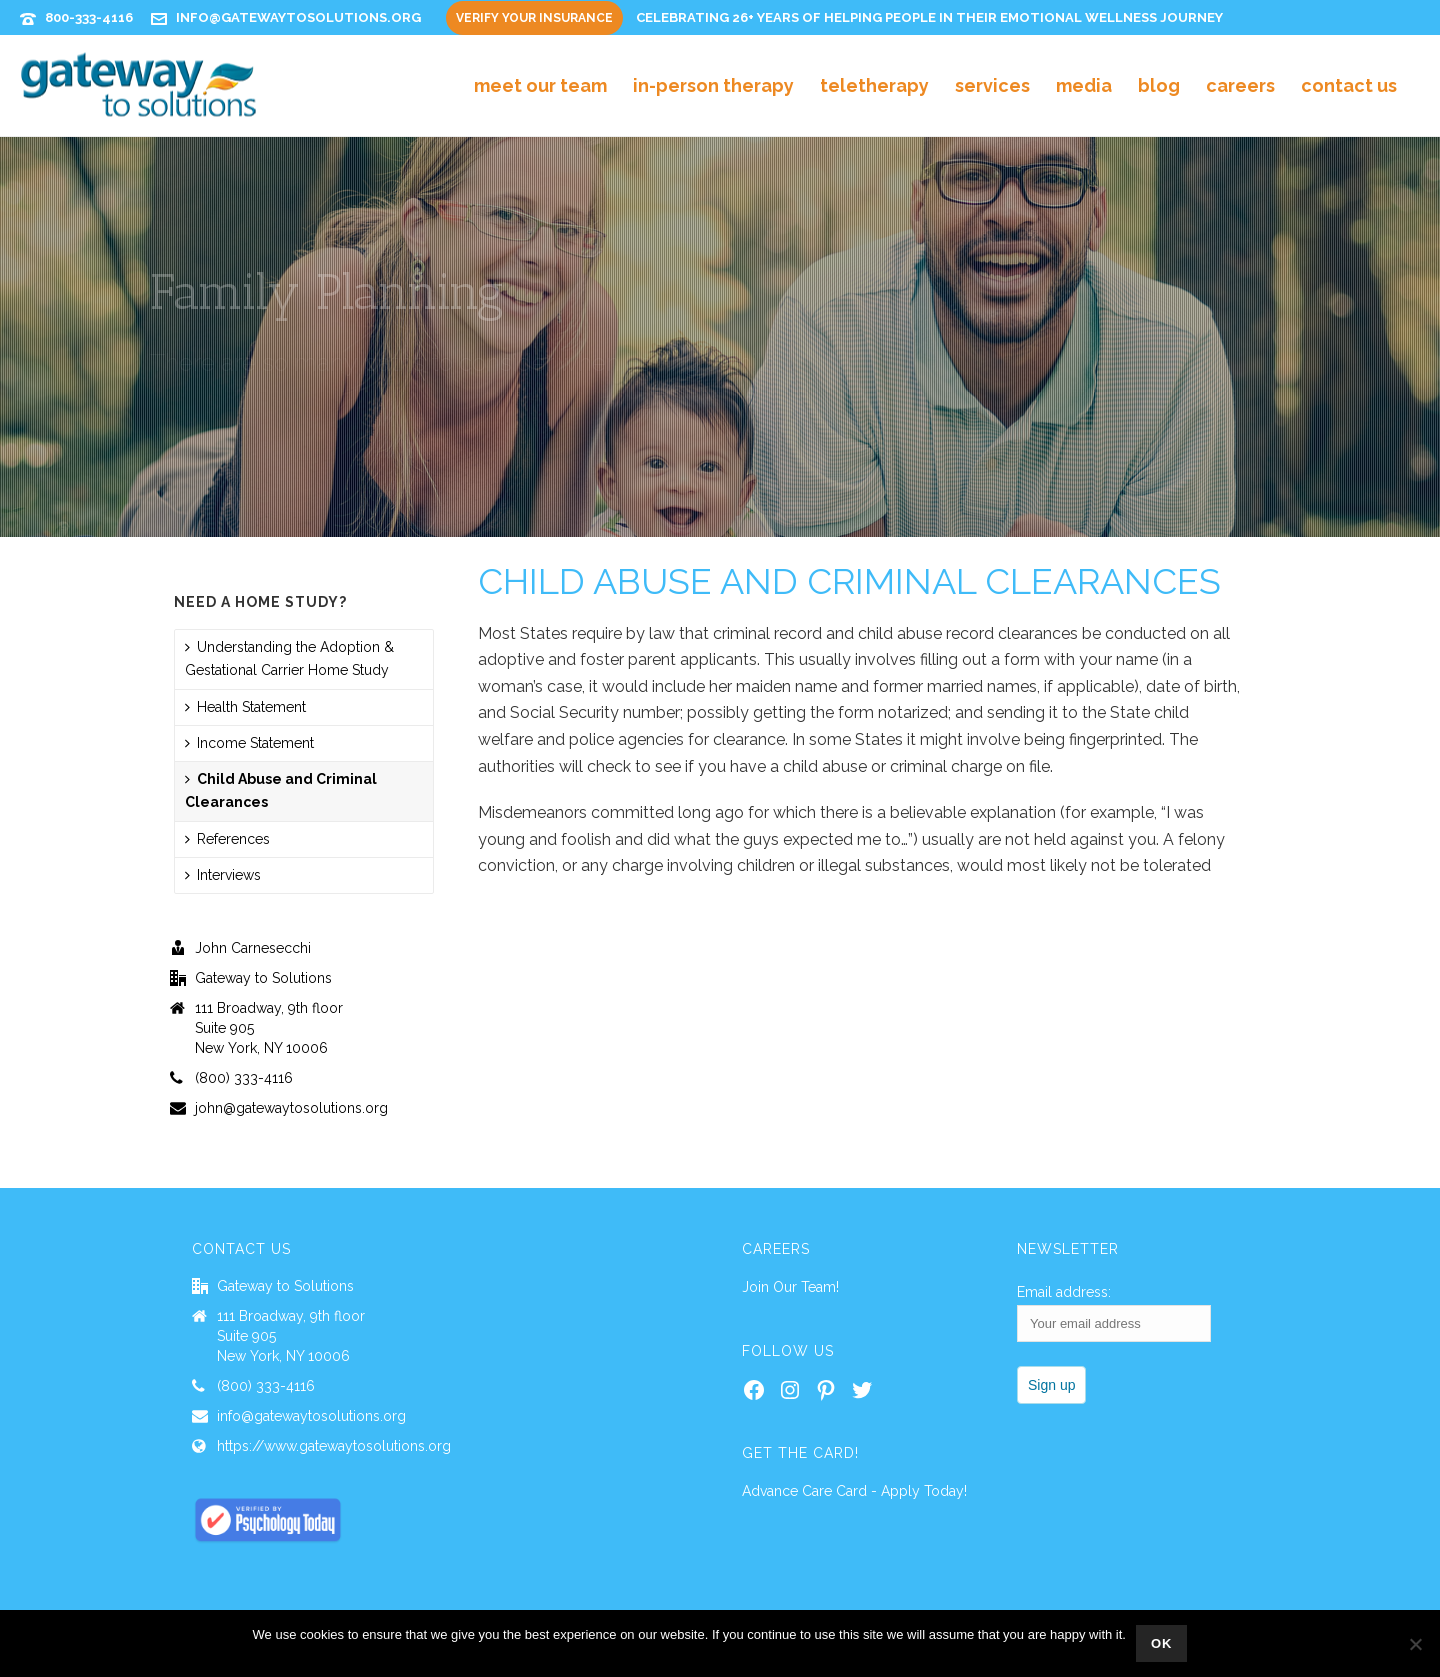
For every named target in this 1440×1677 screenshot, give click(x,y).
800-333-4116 (89, 17)
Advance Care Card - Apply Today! (854, 1491)
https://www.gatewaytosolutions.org (334, 1446)
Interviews (223, 875)
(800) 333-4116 (244, 1078)
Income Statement (249, 743)
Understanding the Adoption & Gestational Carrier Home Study (289, 658)
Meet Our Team (540, 85)
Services (992, 85)
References (227, 839)
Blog (1159, 85)
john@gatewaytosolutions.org (291, 1108)
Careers (1240, 85)
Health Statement (245, 707)
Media (1084, 85)
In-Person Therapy (713, 85)
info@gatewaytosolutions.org (298, 17)
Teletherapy (874, 85)
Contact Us (1349, 85)
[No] (1415, 1644)
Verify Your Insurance (534, 18)
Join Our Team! (790, 1287)
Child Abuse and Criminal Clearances (281, 790)
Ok (1162, 1643)
